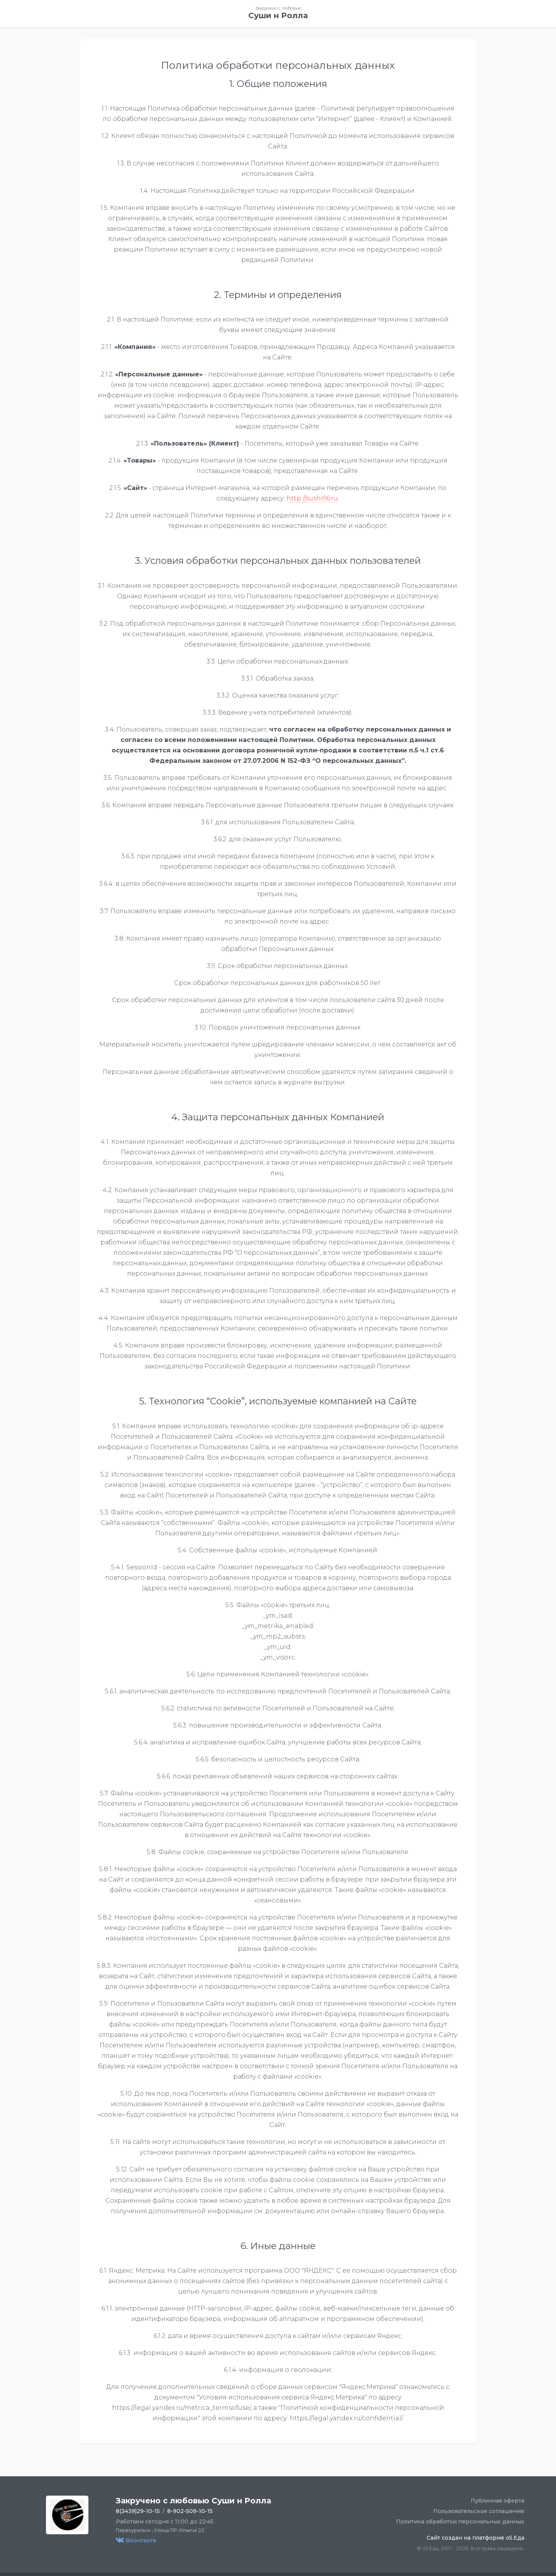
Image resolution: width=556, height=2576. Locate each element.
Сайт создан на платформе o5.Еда (475, 2537)
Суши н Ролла (278, 15)
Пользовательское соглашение (478, 2511)
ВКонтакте (136, 2540)
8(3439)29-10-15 (138, 2511)
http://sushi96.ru (312, 498)
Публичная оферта (497, 2500)
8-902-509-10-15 (190, 2511)
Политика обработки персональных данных (460, 2521)
